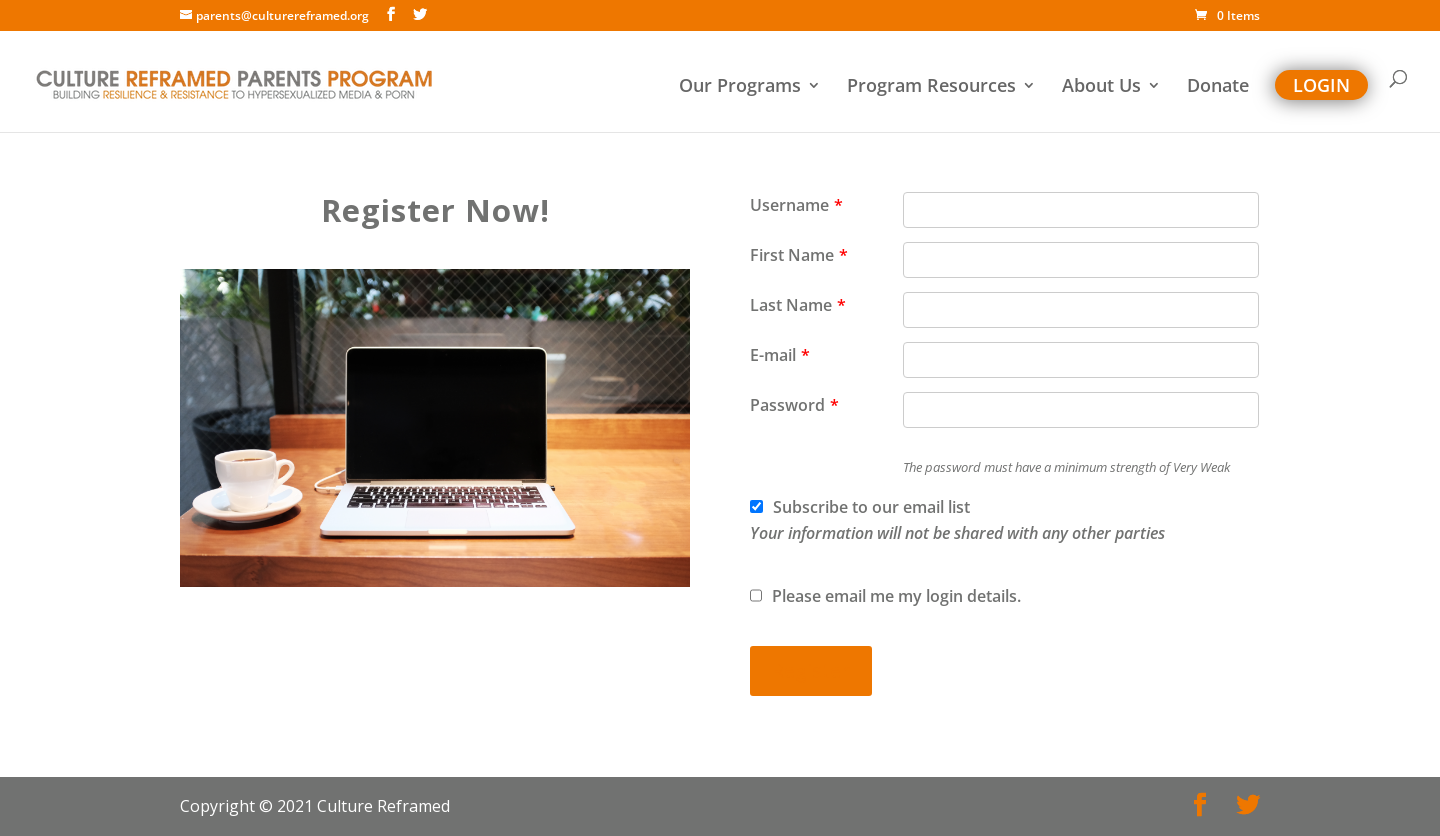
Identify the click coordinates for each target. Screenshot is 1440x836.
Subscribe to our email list (957, 520)
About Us (1101, 87)
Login (1321, 85)
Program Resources (931, 87)
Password (794, 405)
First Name (799, 255)
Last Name (798, 305)
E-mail (780, 355)
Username (796, 205)
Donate (1218, 87)
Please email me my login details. (885, 596)
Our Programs (740, 87)
